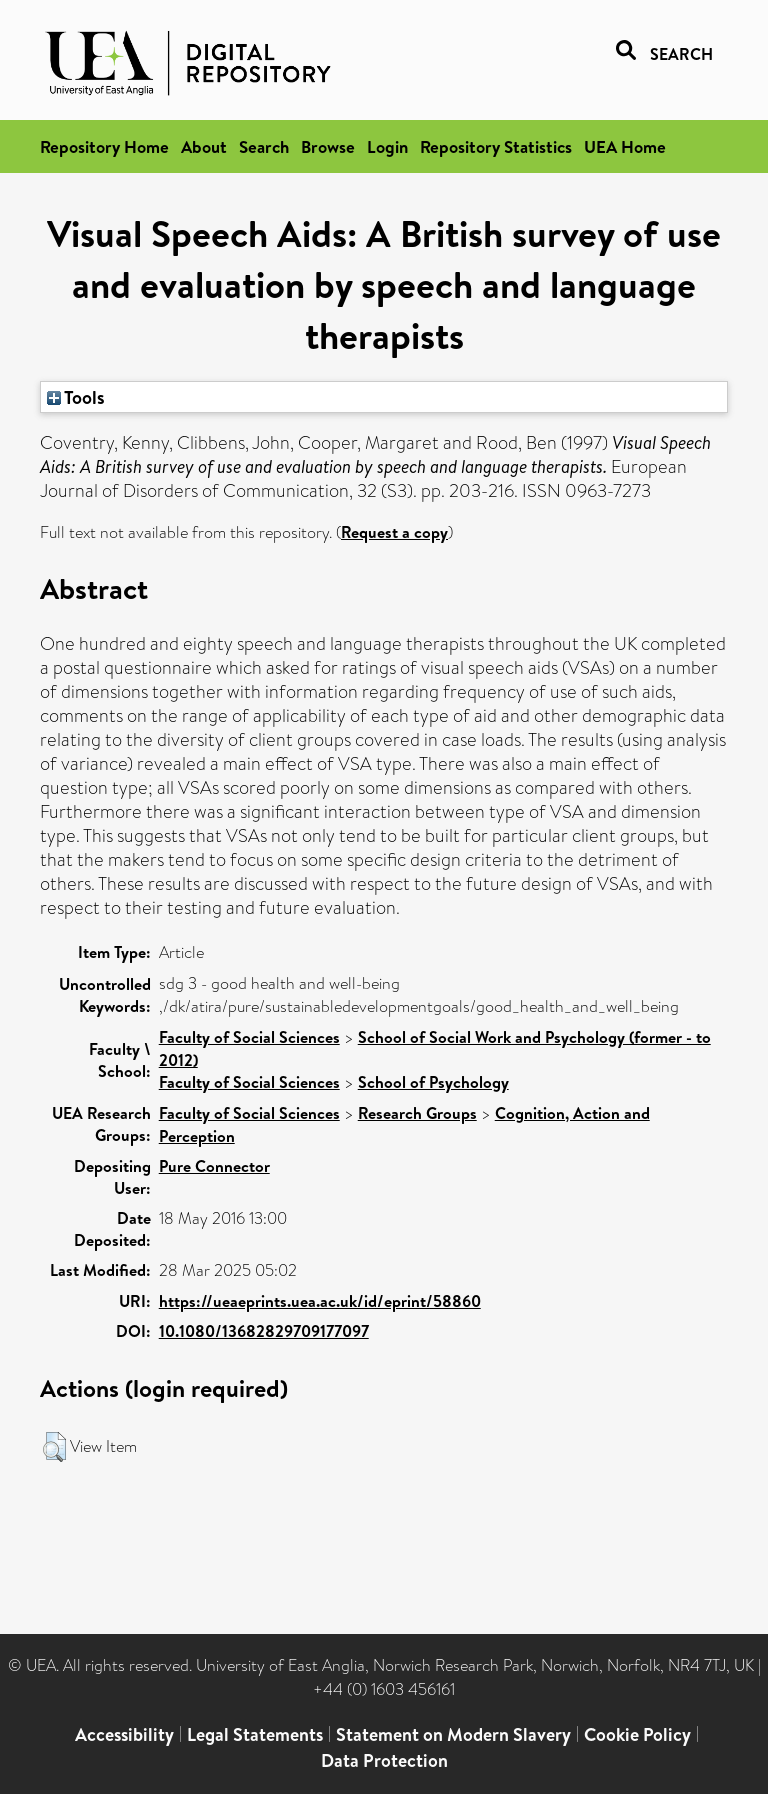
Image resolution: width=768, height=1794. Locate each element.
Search (264, 146)
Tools (76, 397)
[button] (54, 1447)
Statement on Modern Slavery (453, 1734)
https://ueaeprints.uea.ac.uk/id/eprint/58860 (320, 1301)
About (204, 146)
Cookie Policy (637, 1734)
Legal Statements (255, 1734)
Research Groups (417, 1113)
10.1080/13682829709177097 (264, 1331)
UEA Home (625, 146)
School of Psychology (433, 1082)
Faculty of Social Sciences (249, 1037)
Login (387, 146)
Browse (328, 146)
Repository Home (104, 146)
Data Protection (384, 1760)
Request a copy (394, 532)
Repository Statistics (496, 146)
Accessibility (124, 1734)
